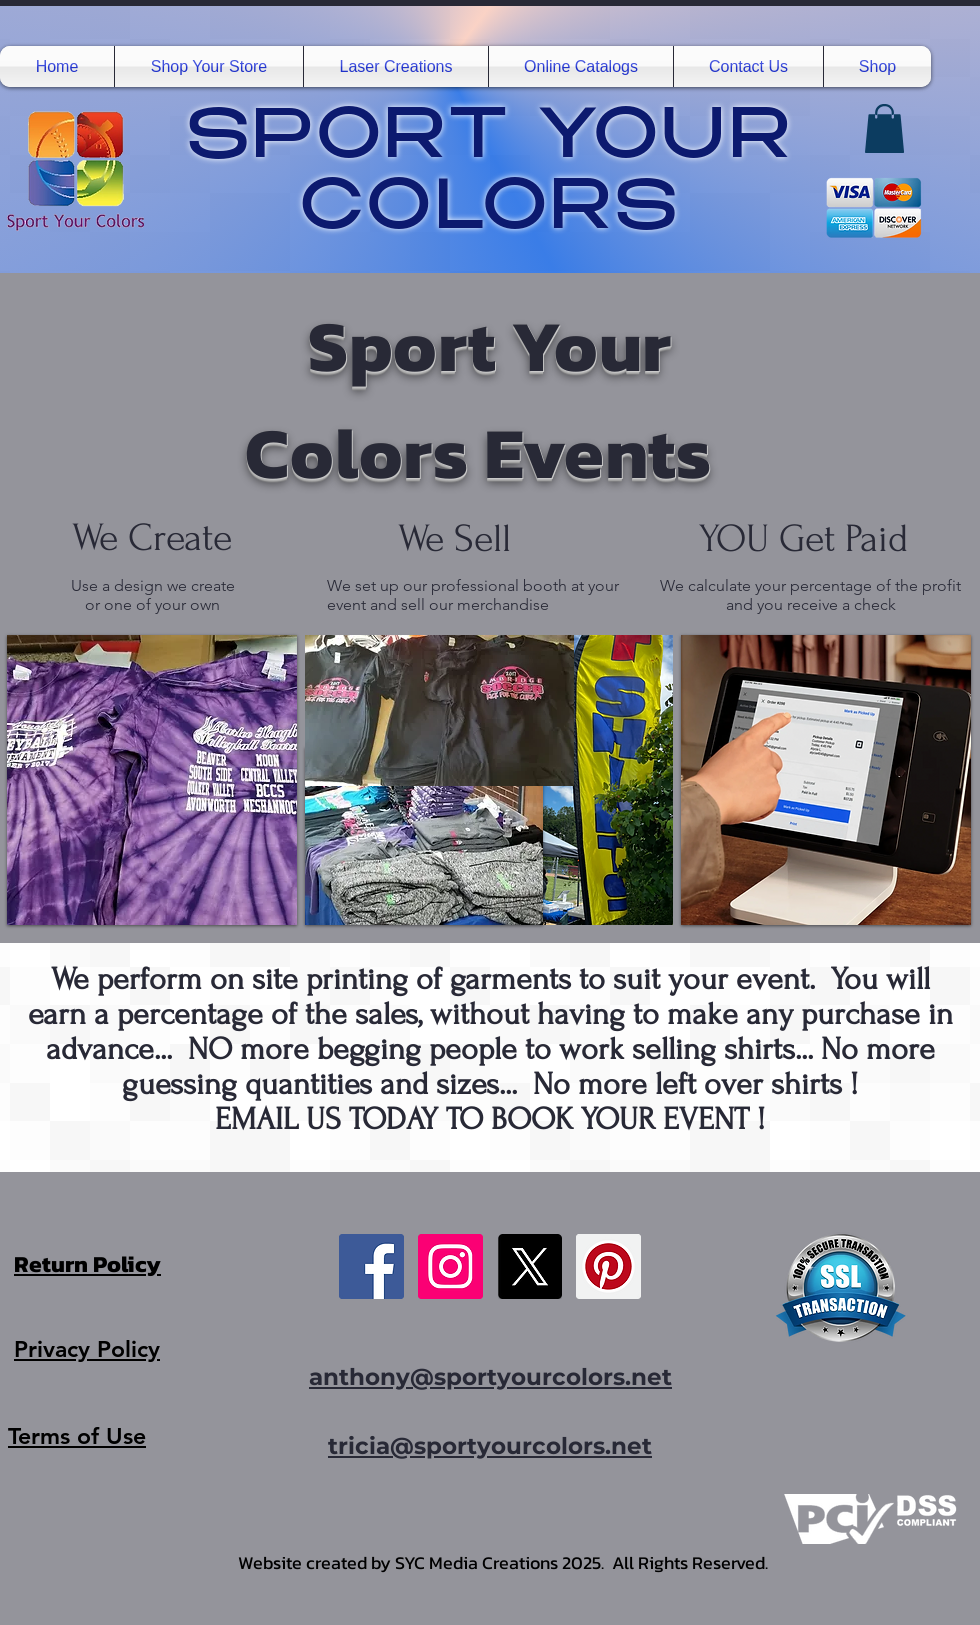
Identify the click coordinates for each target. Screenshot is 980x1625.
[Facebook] (371, 1266)
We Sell (459, 539)
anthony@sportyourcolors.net (490, 1377)
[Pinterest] (608, 1266)
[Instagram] (450, 1266)
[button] (209, 66)
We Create (152, 538)
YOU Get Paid (804, 539)
